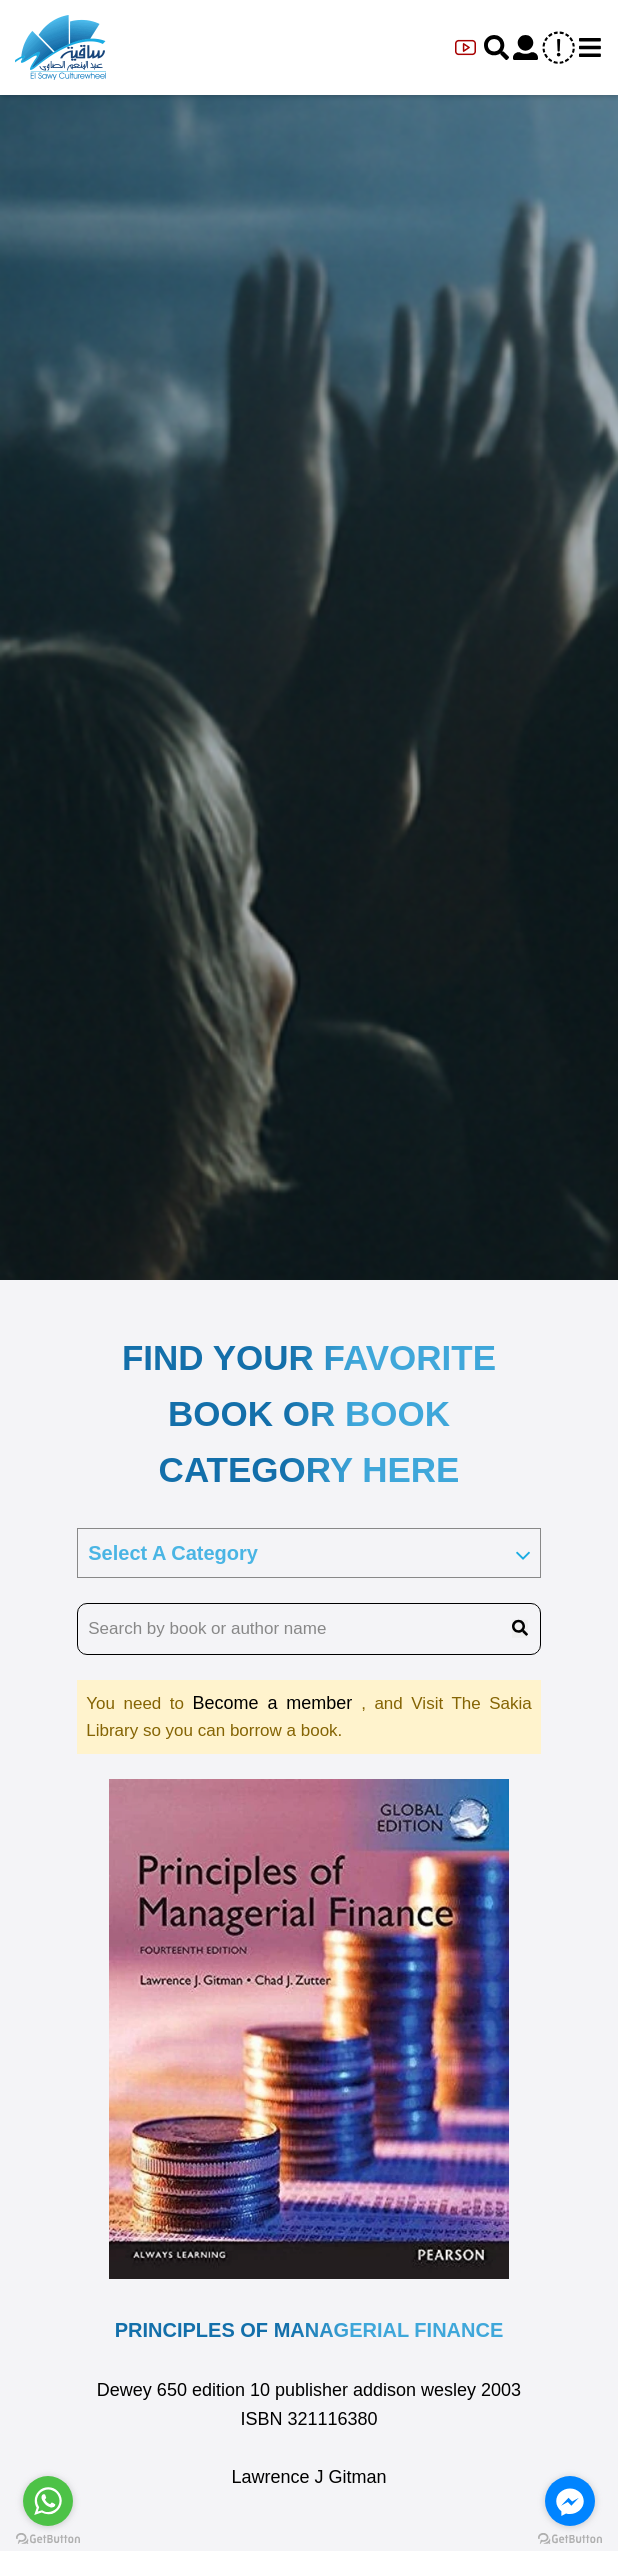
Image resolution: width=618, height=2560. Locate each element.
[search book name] (309, 1629)
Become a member (277, 1703)
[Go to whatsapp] (48, 2501)
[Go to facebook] (570, 2501)
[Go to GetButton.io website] (570, 2539)
